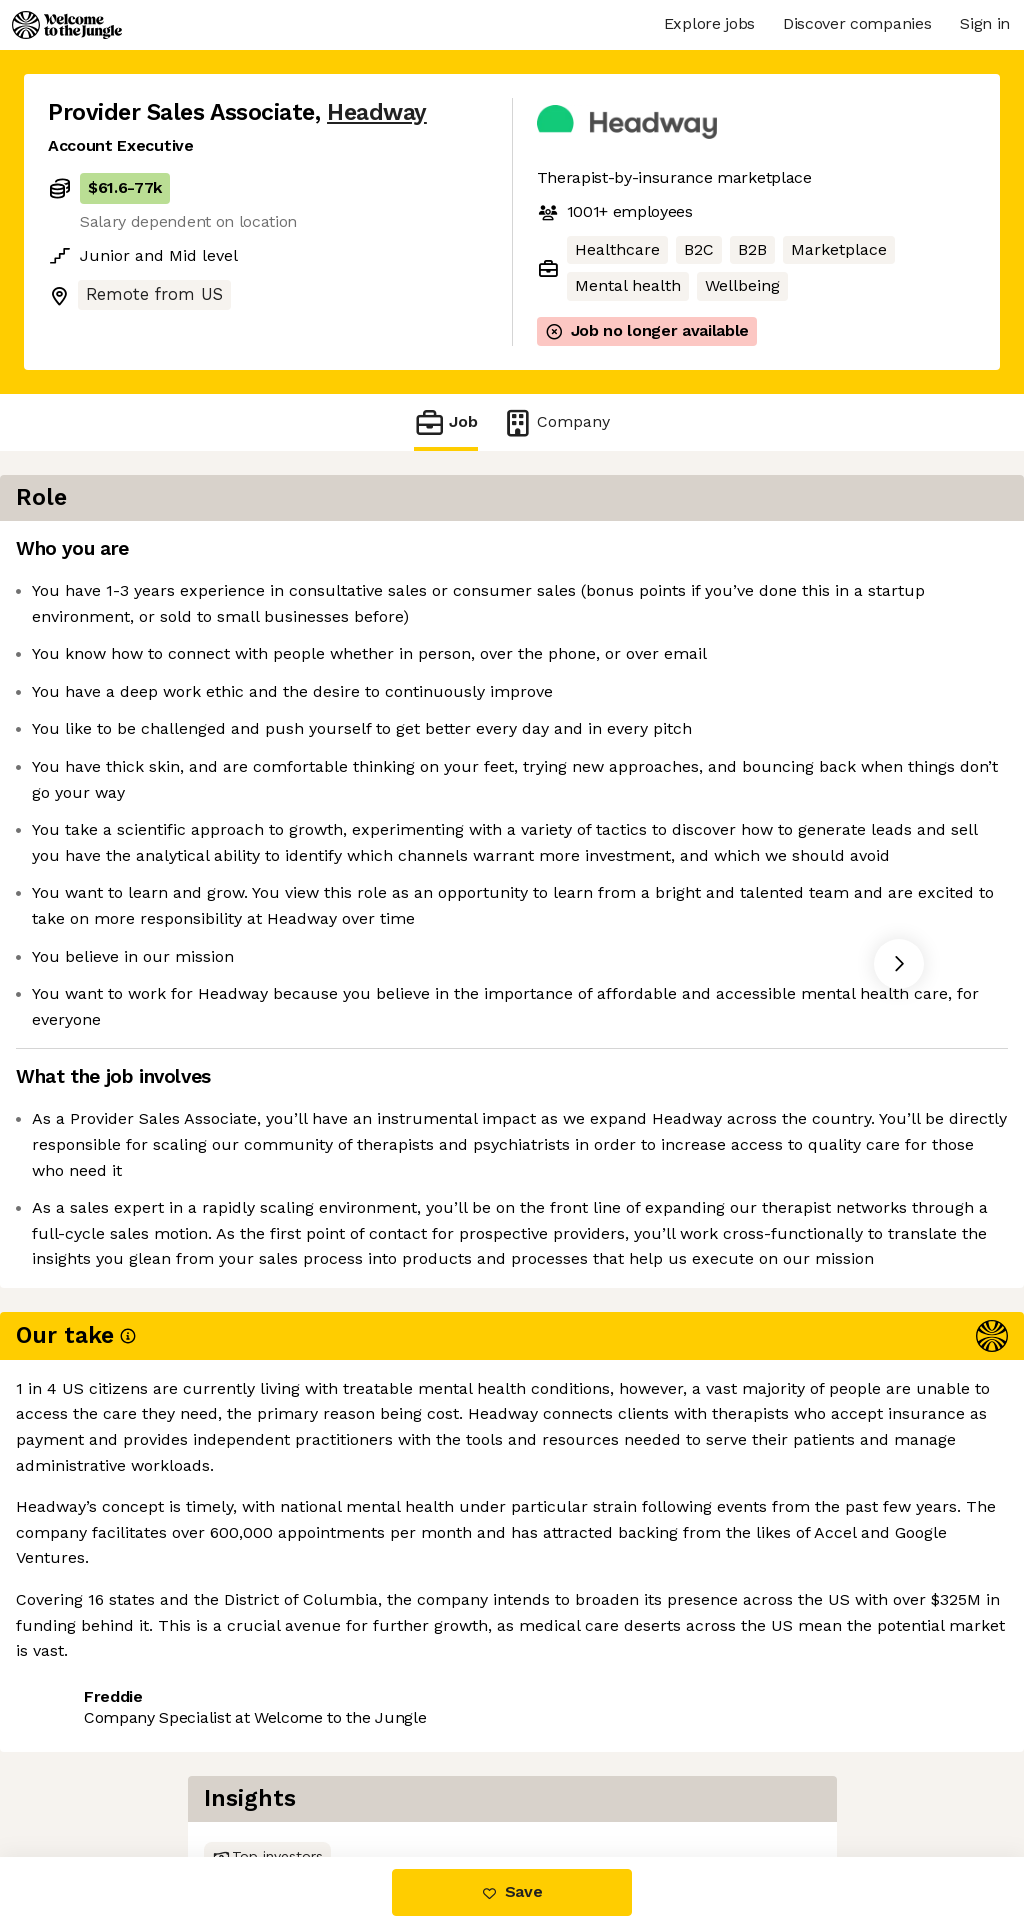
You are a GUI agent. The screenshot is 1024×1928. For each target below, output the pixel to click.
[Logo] (67, 25)
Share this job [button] (103, 1772)
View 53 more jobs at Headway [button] (307, 1772)
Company (556, 422)
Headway (377, 112)
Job (446, 422)
